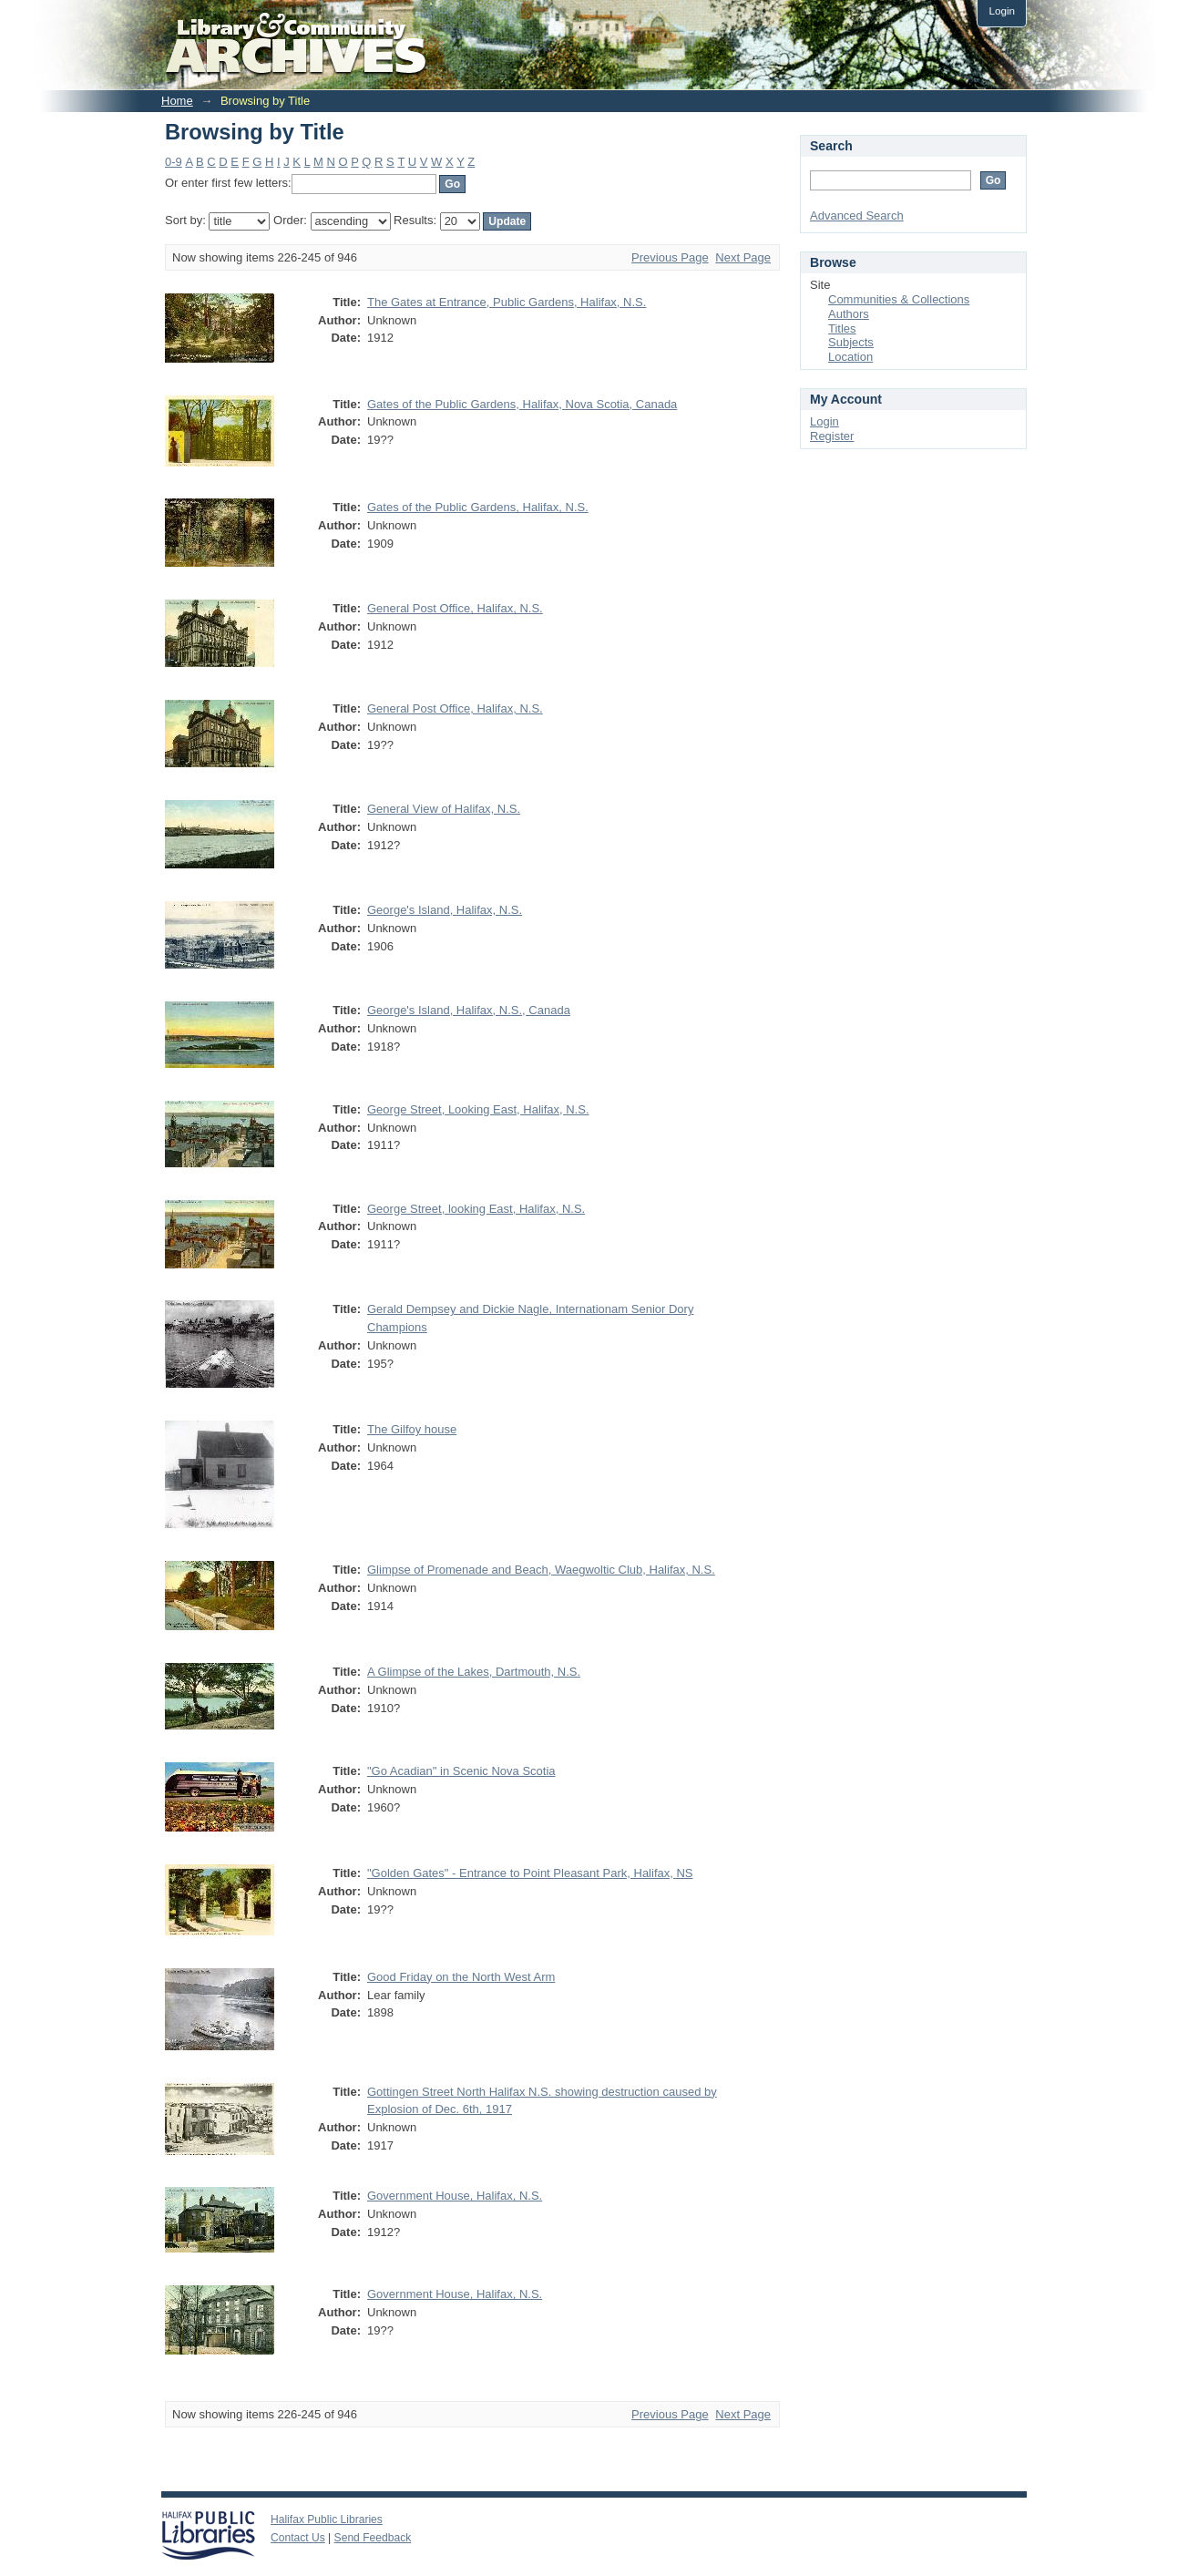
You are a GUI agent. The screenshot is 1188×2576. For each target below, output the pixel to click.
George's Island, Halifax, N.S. (444, 910)
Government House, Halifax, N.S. (454, 2195)
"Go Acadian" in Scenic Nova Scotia (461, 1771)
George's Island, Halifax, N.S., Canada (468, 1010)
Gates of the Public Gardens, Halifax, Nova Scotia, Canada (522, 404)
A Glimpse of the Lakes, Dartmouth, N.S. (473, 1671)
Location (850, 357)
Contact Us (298, 2537)
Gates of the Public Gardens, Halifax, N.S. (478, 507)
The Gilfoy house (411, 1429)
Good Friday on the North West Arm (461, 1977)
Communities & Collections (898, 299)
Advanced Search (857, 215)
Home (177, 101)
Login (1001, 10)
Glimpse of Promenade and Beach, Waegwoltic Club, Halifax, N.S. (541, 1569)
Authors (848, 314)
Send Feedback (373, 2537)
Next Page (743, 257)
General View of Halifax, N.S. (443, 809)
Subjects (851, 342)
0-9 (173, 162)
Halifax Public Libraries (327, 2519)
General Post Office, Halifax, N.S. (455, 608)
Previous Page (670, 257)
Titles (842, 328)
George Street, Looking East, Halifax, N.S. (478, 1109)
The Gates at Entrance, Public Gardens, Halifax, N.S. (506, 302)
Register (832, 436)
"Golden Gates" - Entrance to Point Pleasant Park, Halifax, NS (530, 1873)
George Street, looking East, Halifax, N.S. (476, 1209)
